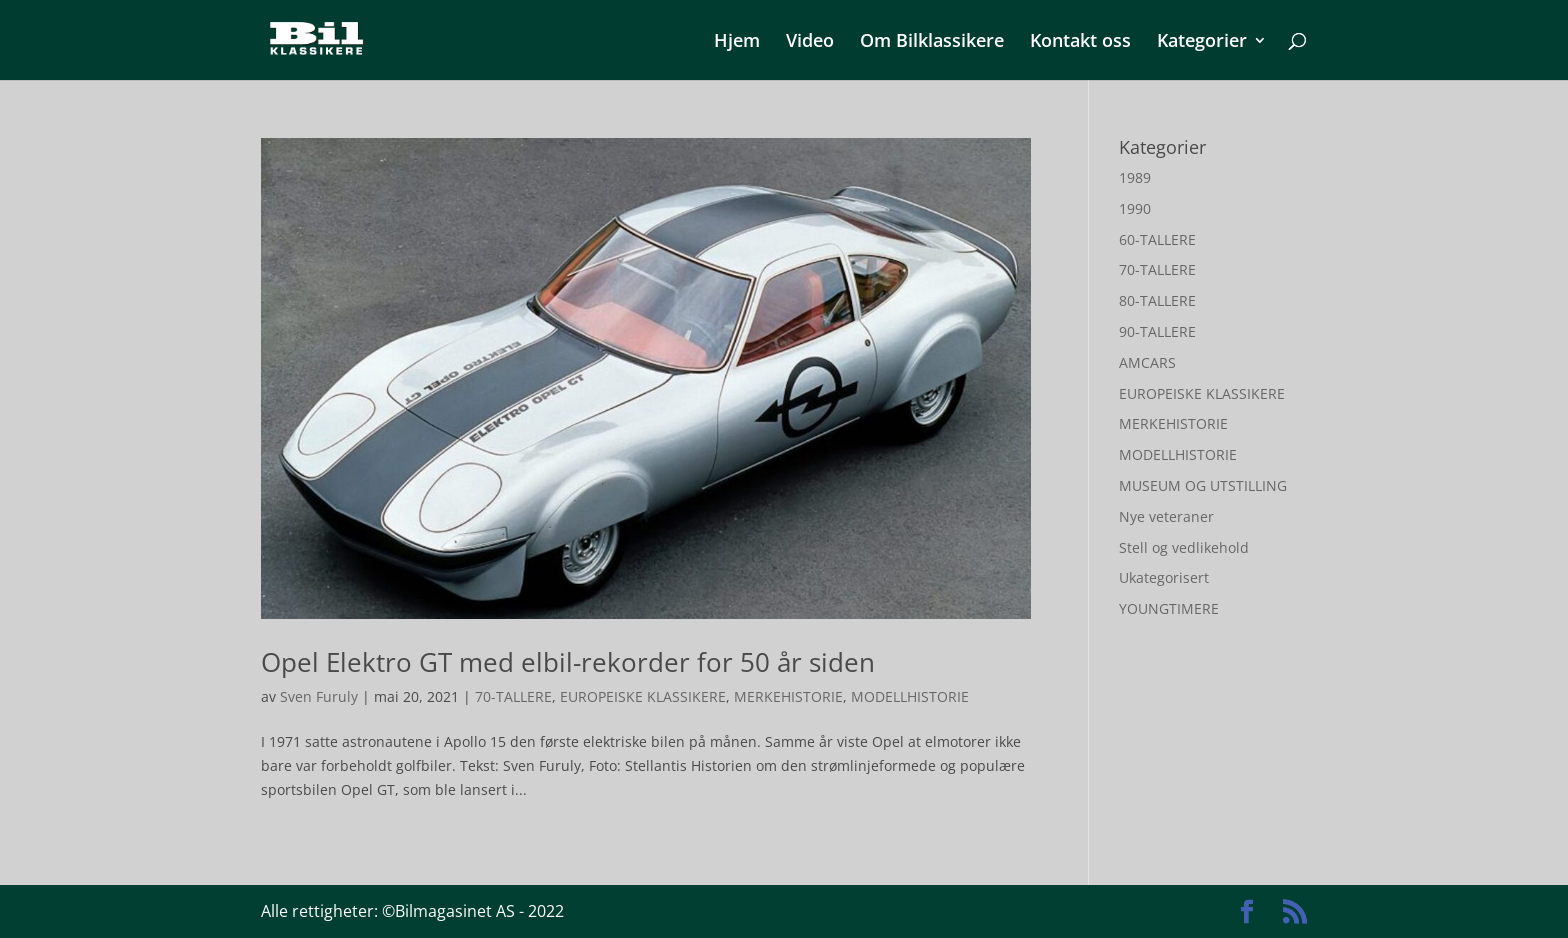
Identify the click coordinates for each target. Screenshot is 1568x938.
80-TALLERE (1157, 300)
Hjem (737, 42)
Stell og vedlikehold (1184, 547)
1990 (1135, 208)
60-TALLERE (1157, 239)
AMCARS (1147, 362)
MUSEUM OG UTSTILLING (1203, 485)
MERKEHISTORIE (788, 696)
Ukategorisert (1164, 577)
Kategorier (1202, 42)
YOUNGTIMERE (1169, 608)
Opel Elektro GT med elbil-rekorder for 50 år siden (568, 662)
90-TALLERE (1157, 331)
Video (810, 42)
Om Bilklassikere (932, 42)
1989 (1135, 177)
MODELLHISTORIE (910, 696)
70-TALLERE (513, 696)
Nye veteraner (1166, 516)
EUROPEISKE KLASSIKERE (643, 696)
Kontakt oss (1080, 42)
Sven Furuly (319, 696)
